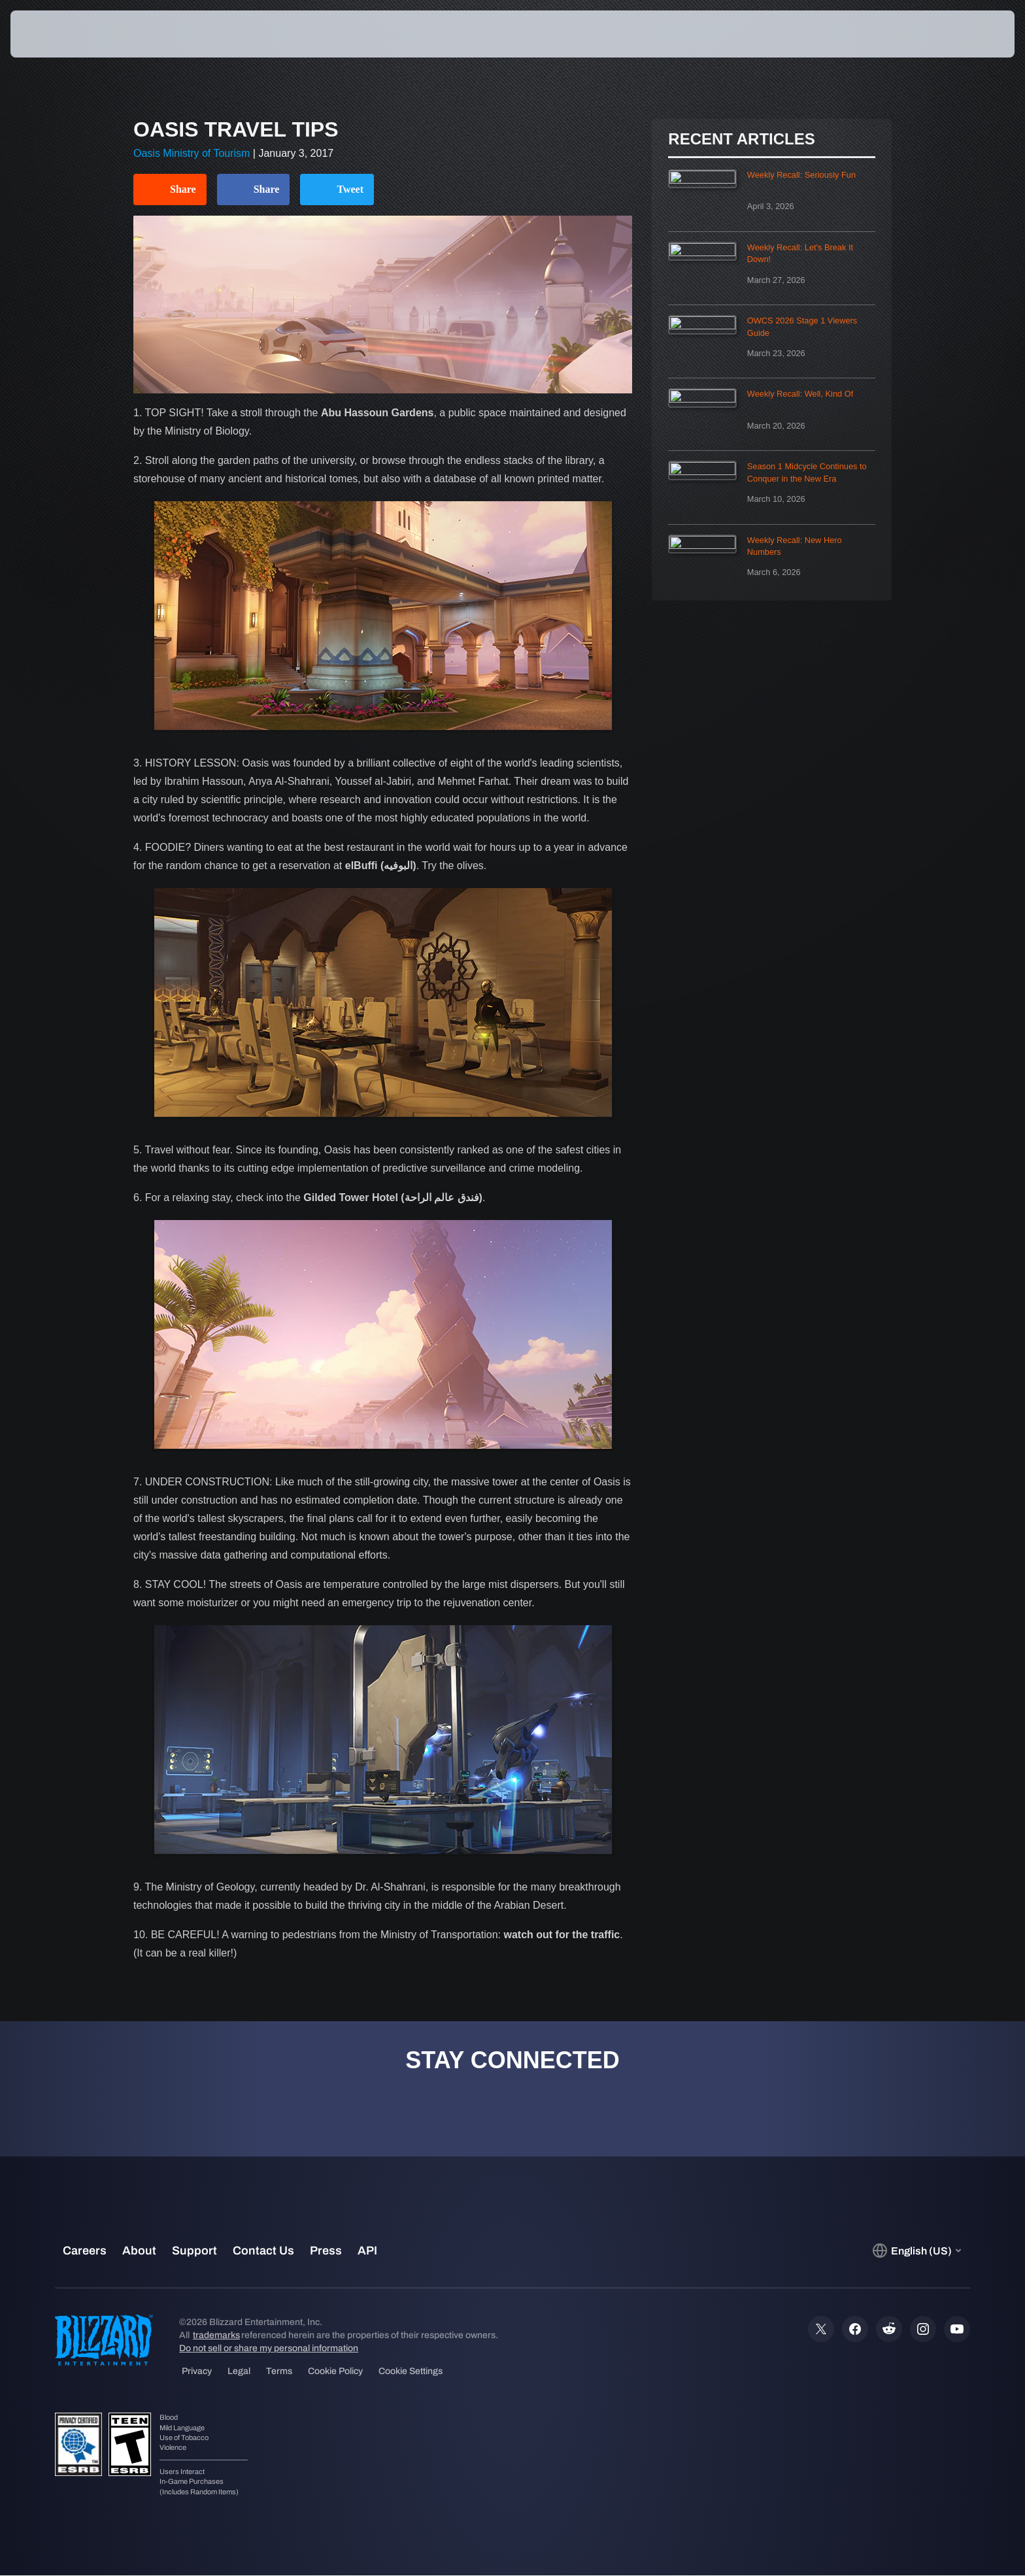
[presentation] (58, 34)
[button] (968, 34)
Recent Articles (741, 139)
